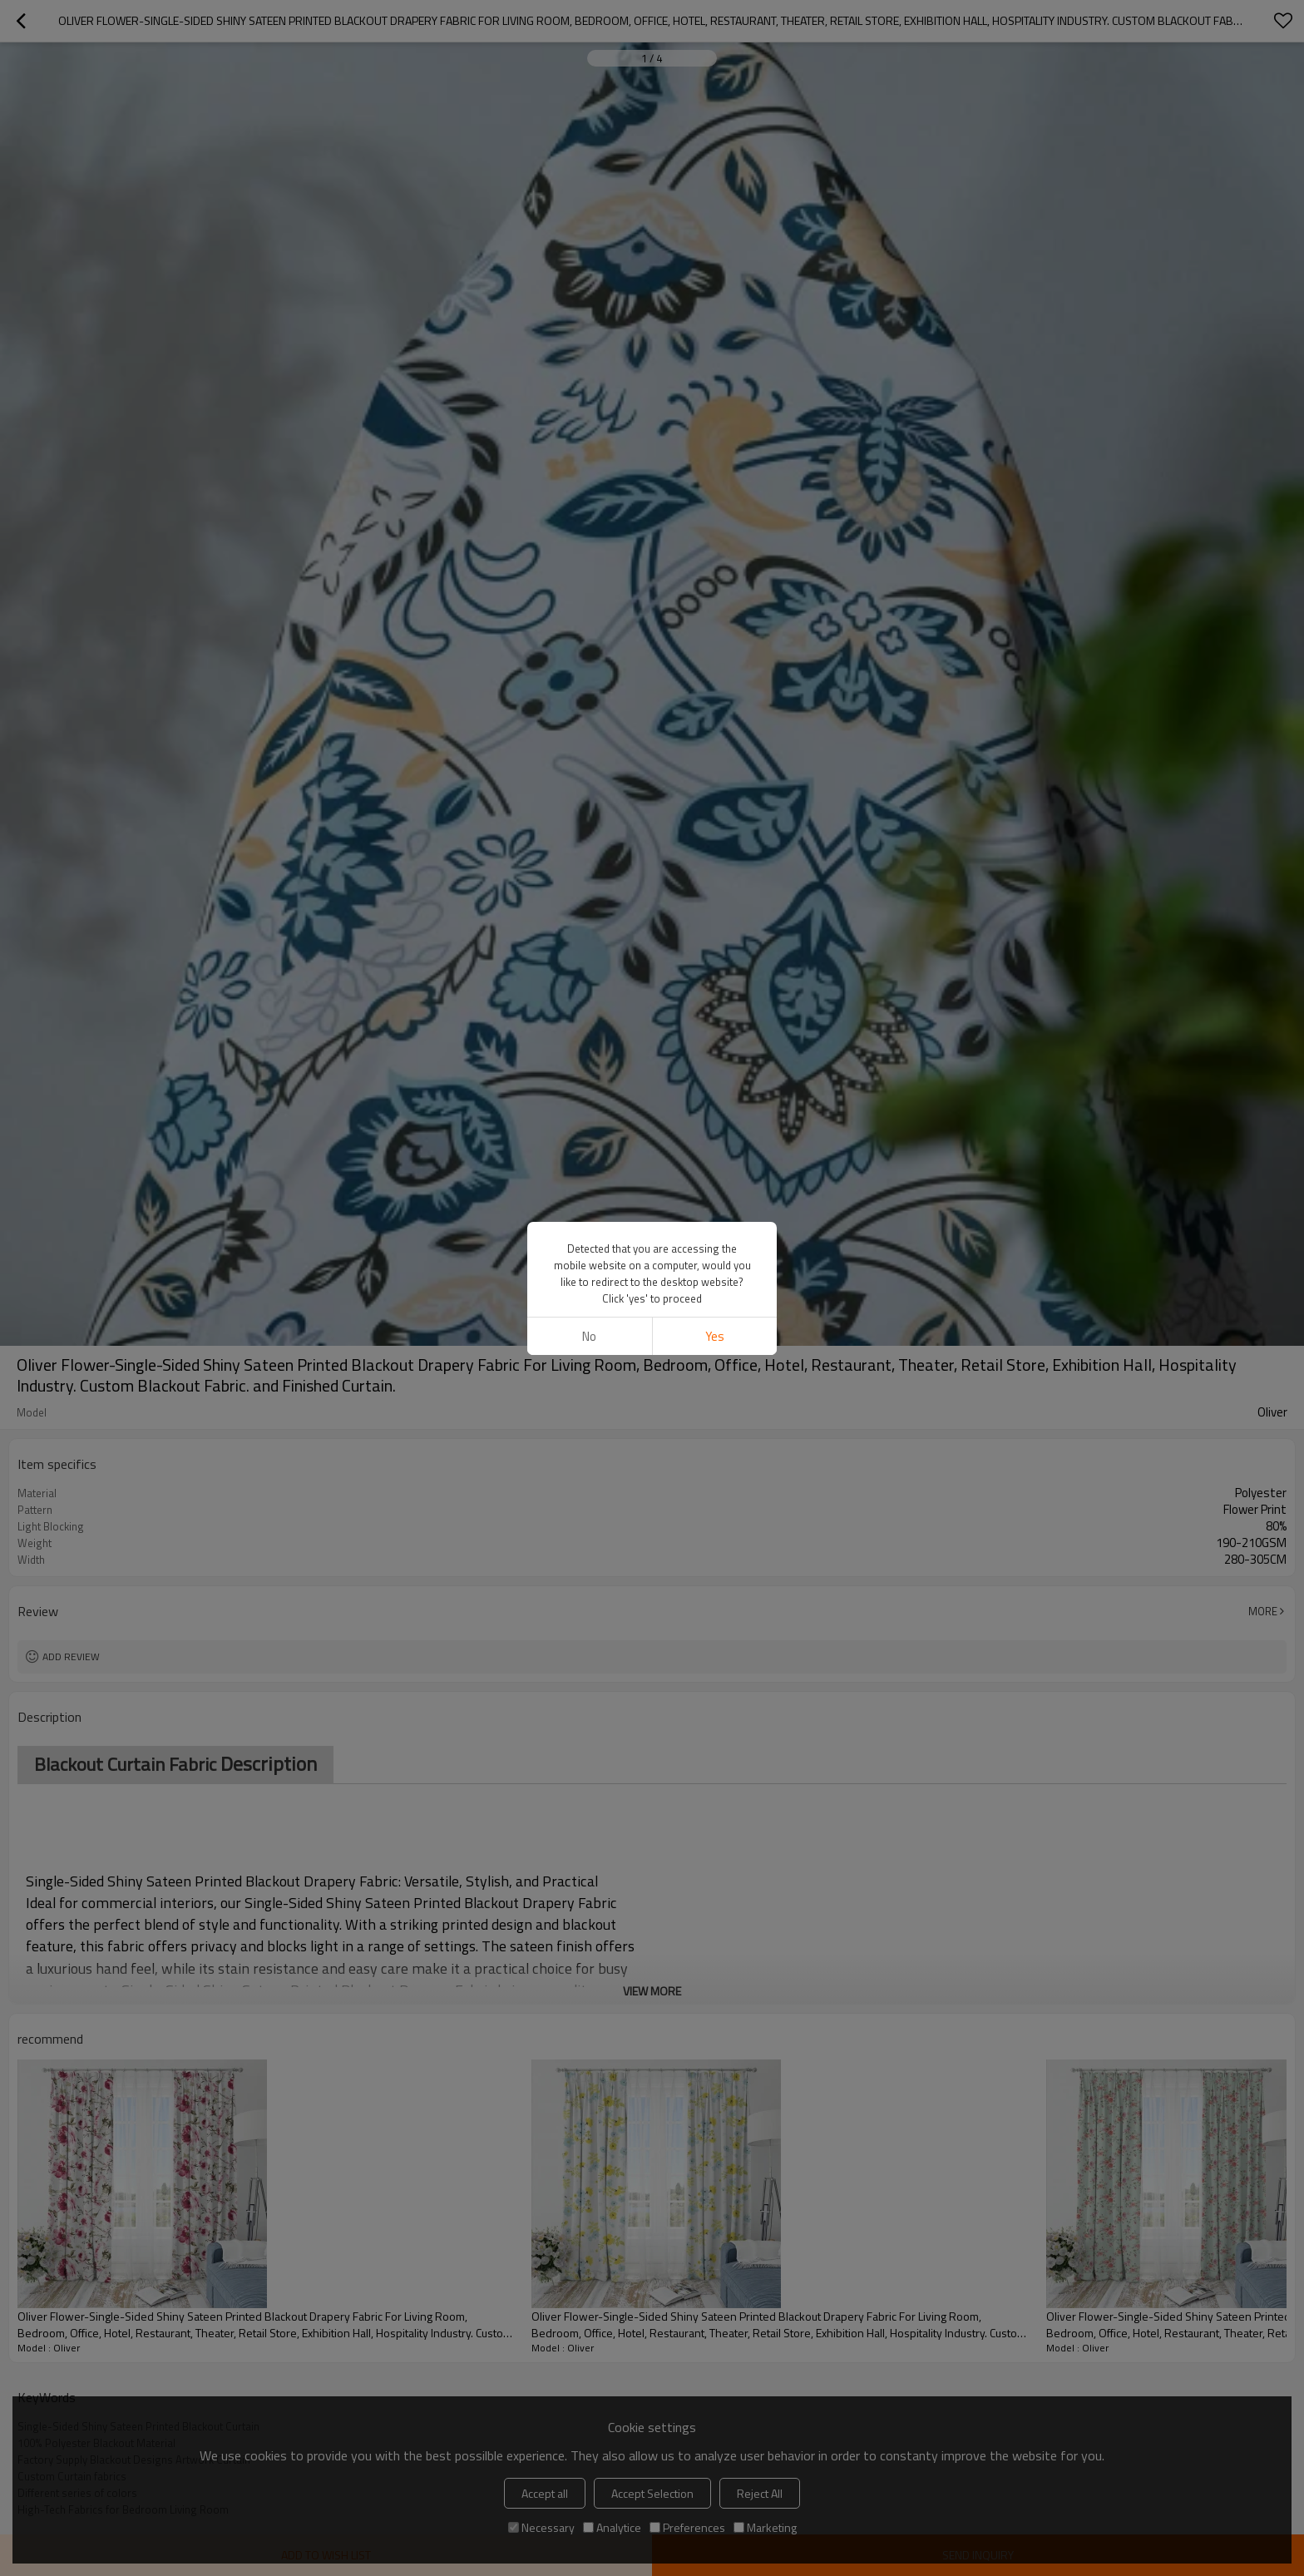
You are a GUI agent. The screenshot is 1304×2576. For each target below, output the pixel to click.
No (589, 1336)
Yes (714, 1336)
